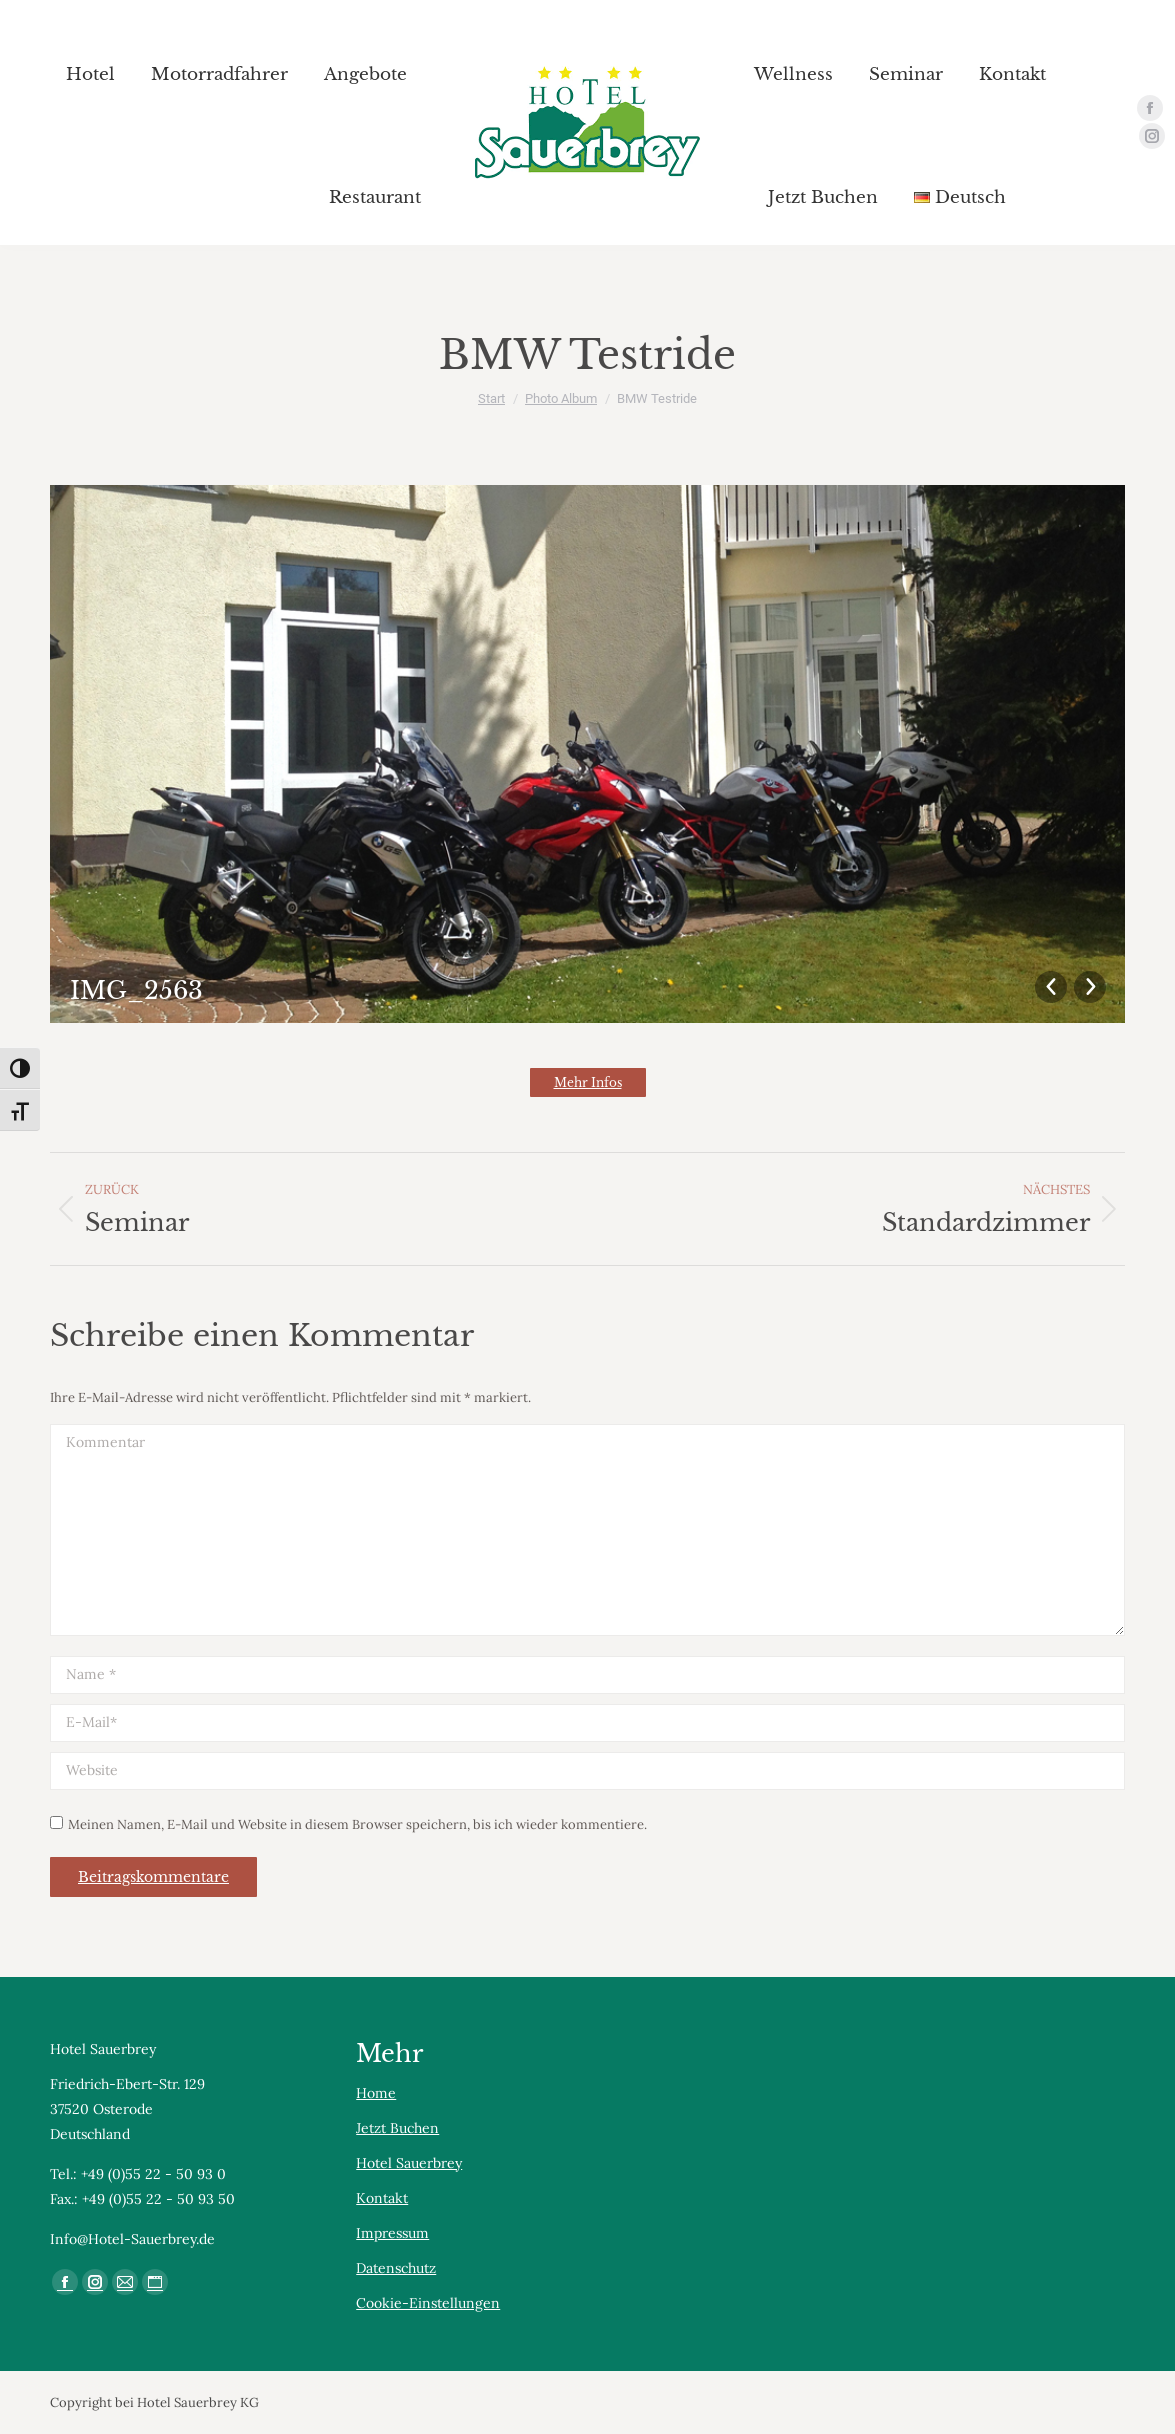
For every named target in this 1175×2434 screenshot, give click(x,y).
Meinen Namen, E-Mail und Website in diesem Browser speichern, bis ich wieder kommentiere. (357, 1824)
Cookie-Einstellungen (428, 2303)
